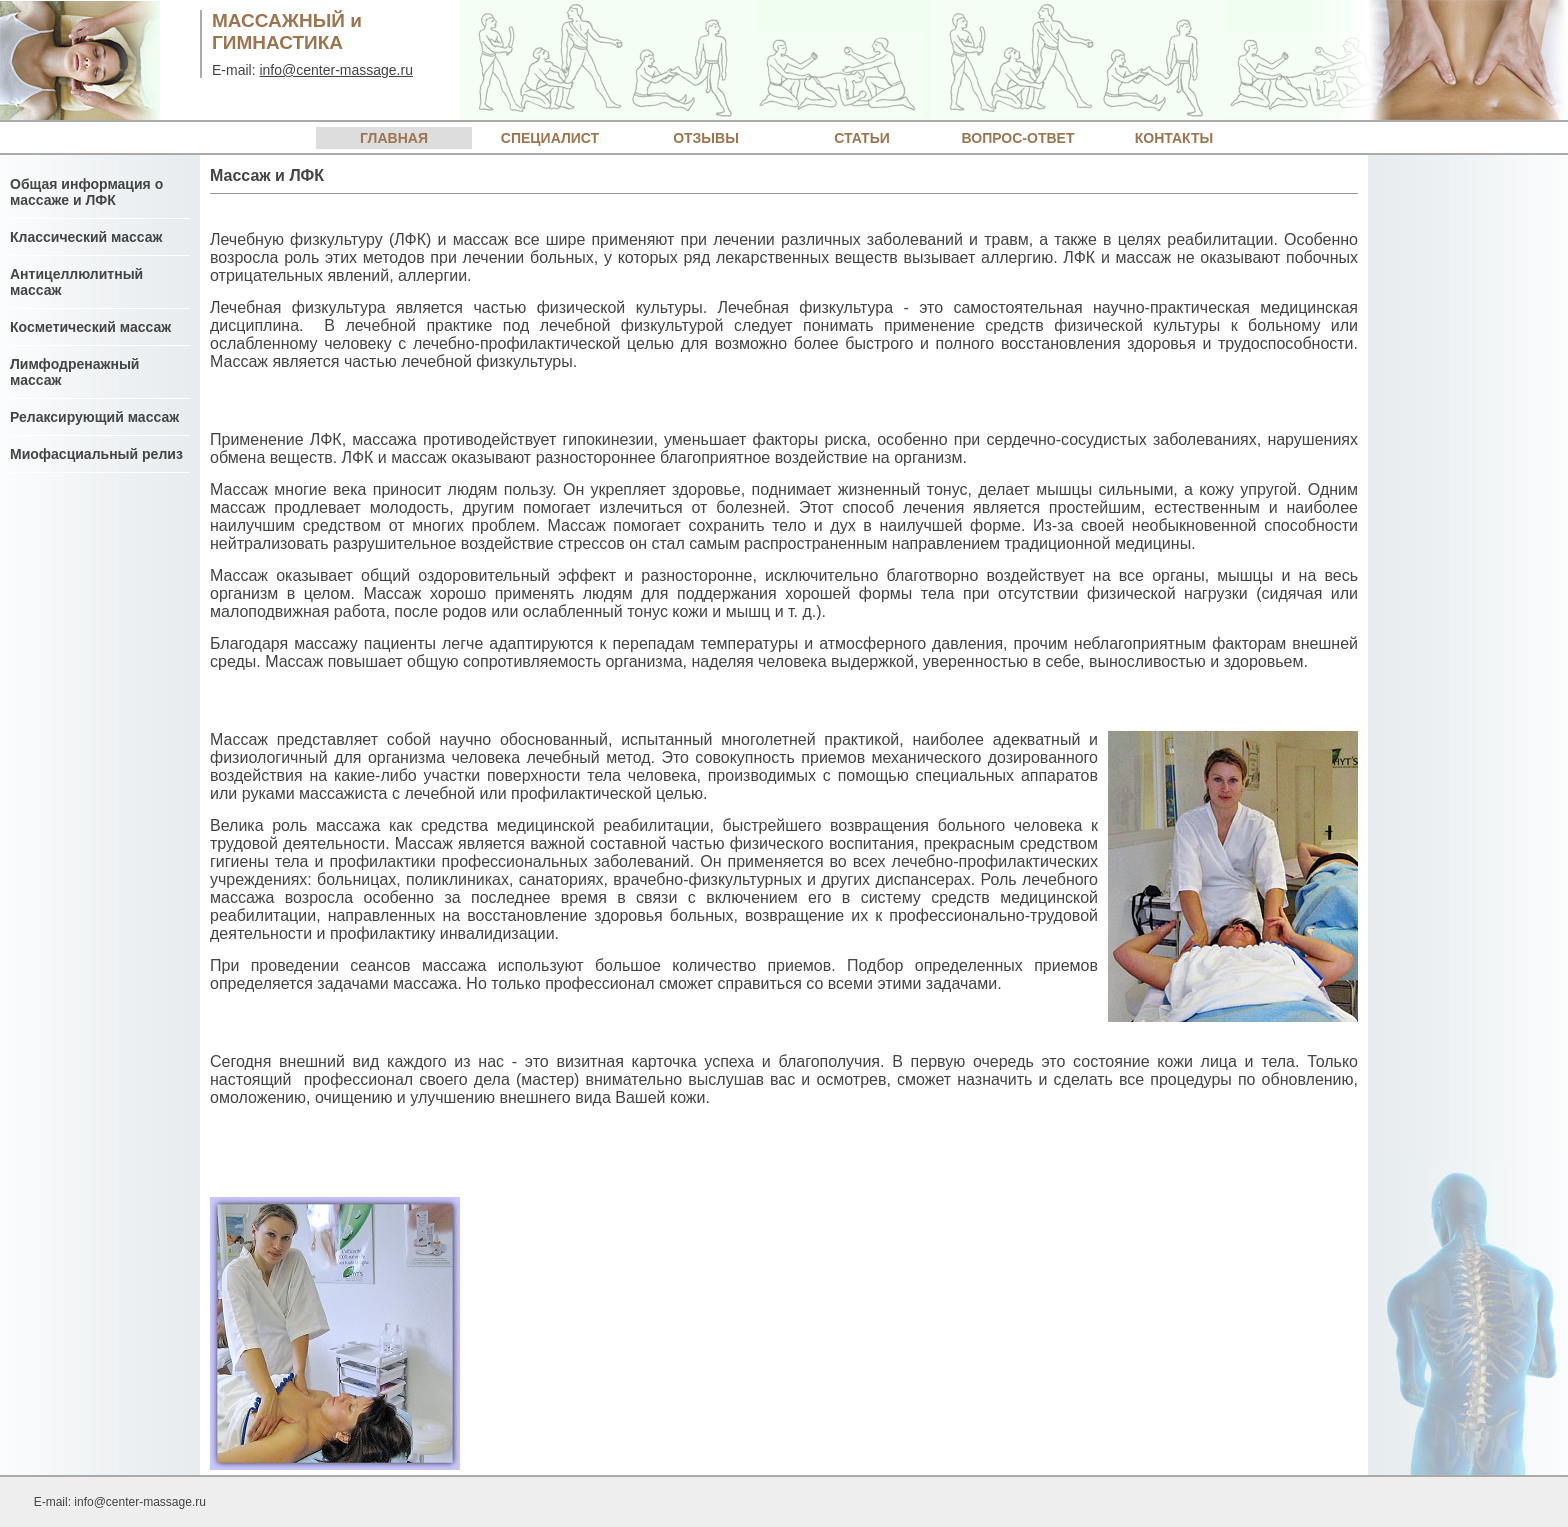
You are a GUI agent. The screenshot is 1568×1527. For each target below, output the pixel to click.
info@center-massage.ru (336, 70)
